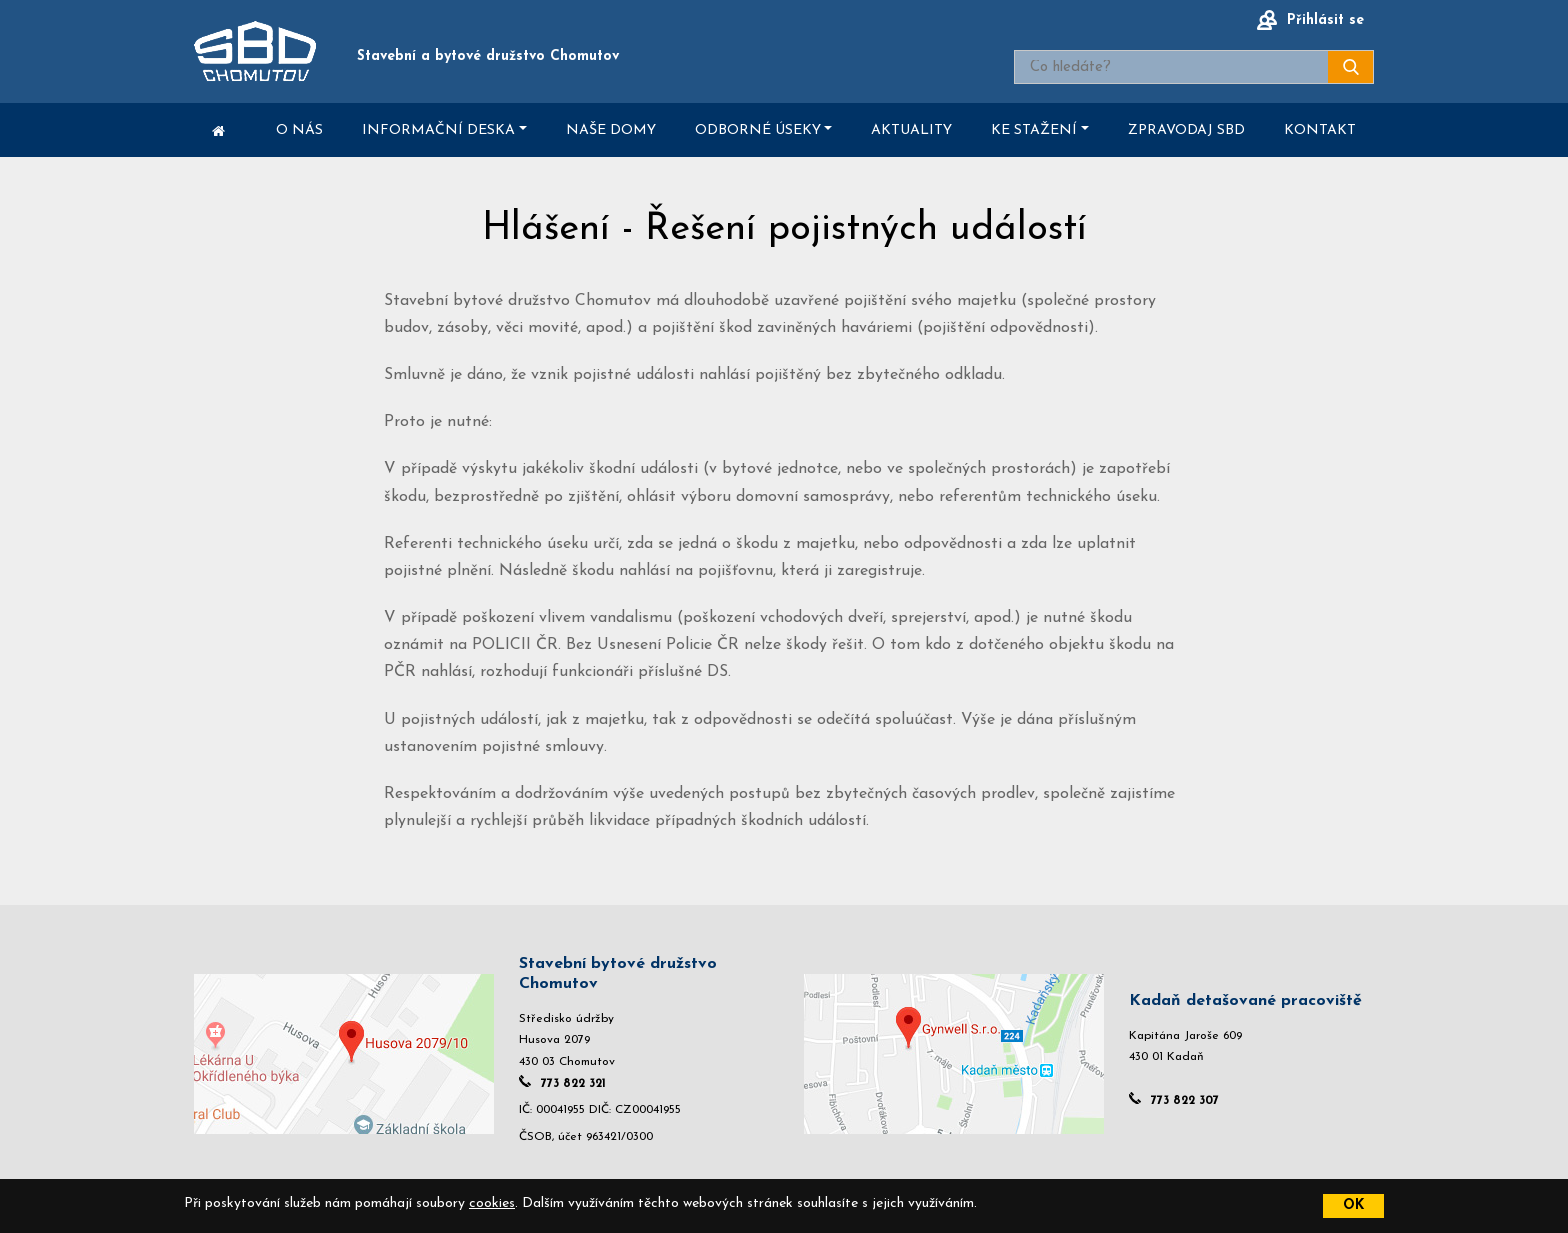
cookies (492, 1203)
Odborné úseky (758, 130)
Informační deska (438, 130)
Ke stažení (1034, 130)
